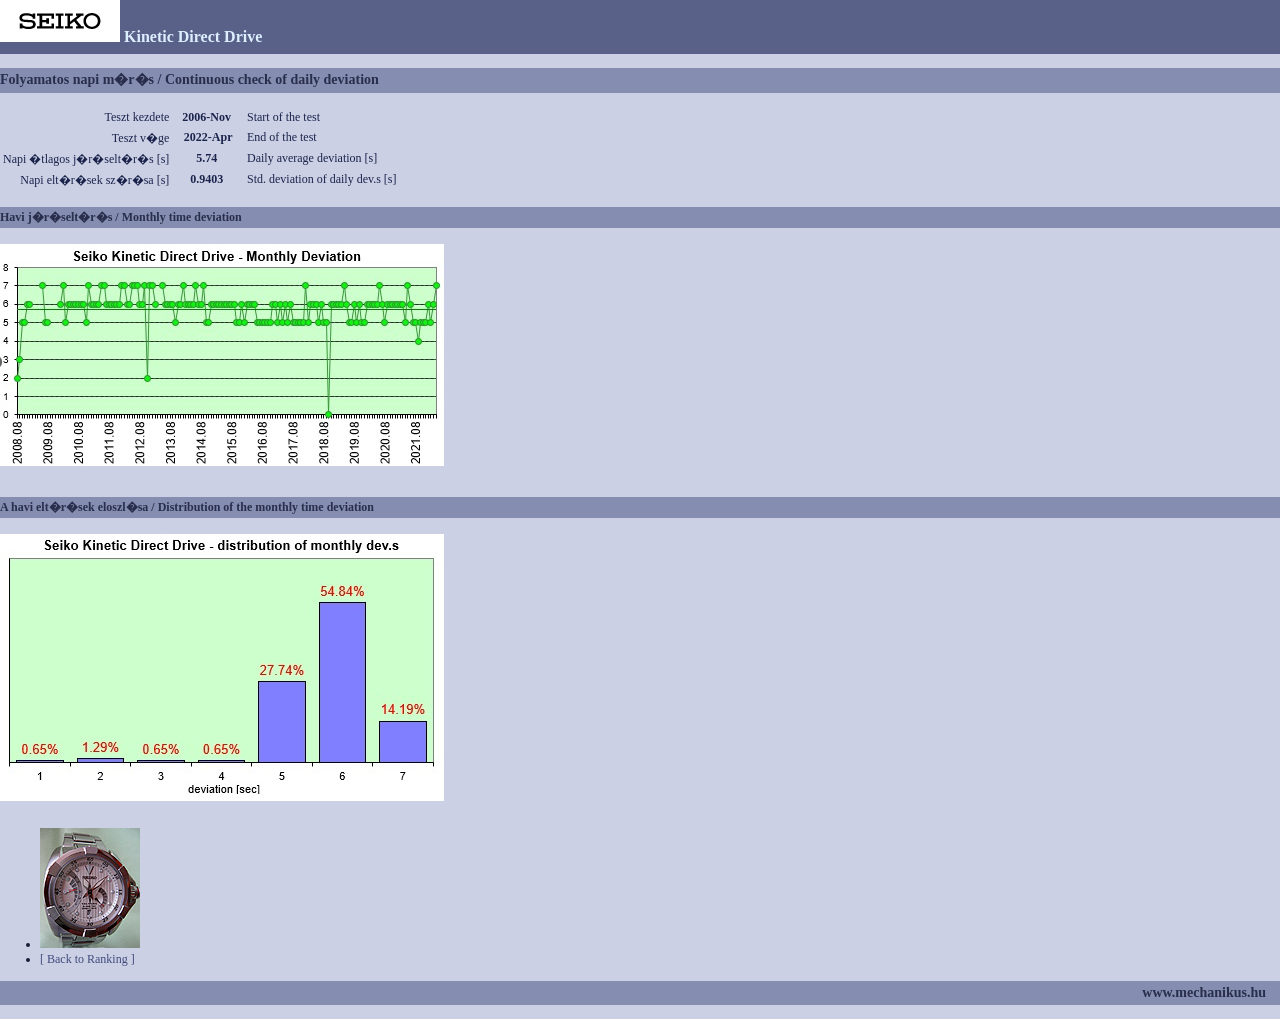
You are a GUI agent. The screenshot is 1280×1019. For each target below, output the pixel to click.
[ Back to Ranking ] (87, 959)
